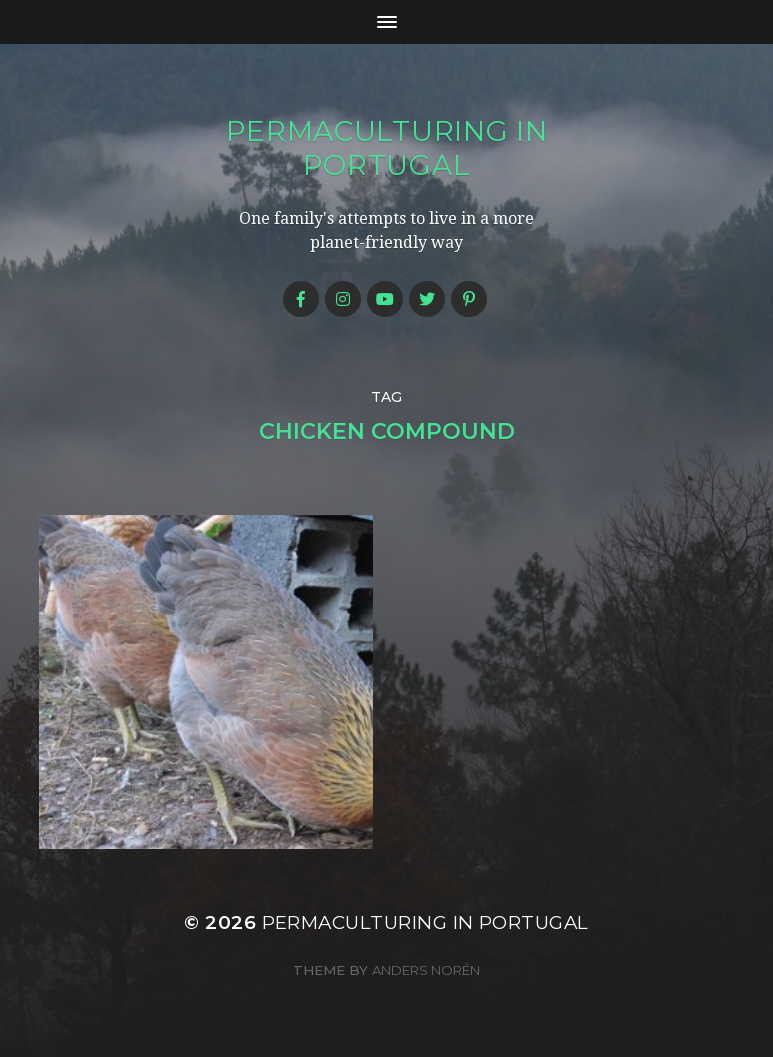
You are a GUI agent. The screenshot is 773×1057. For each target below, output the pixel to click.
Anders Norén (426, 970)
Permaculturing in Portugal (387, 148)
